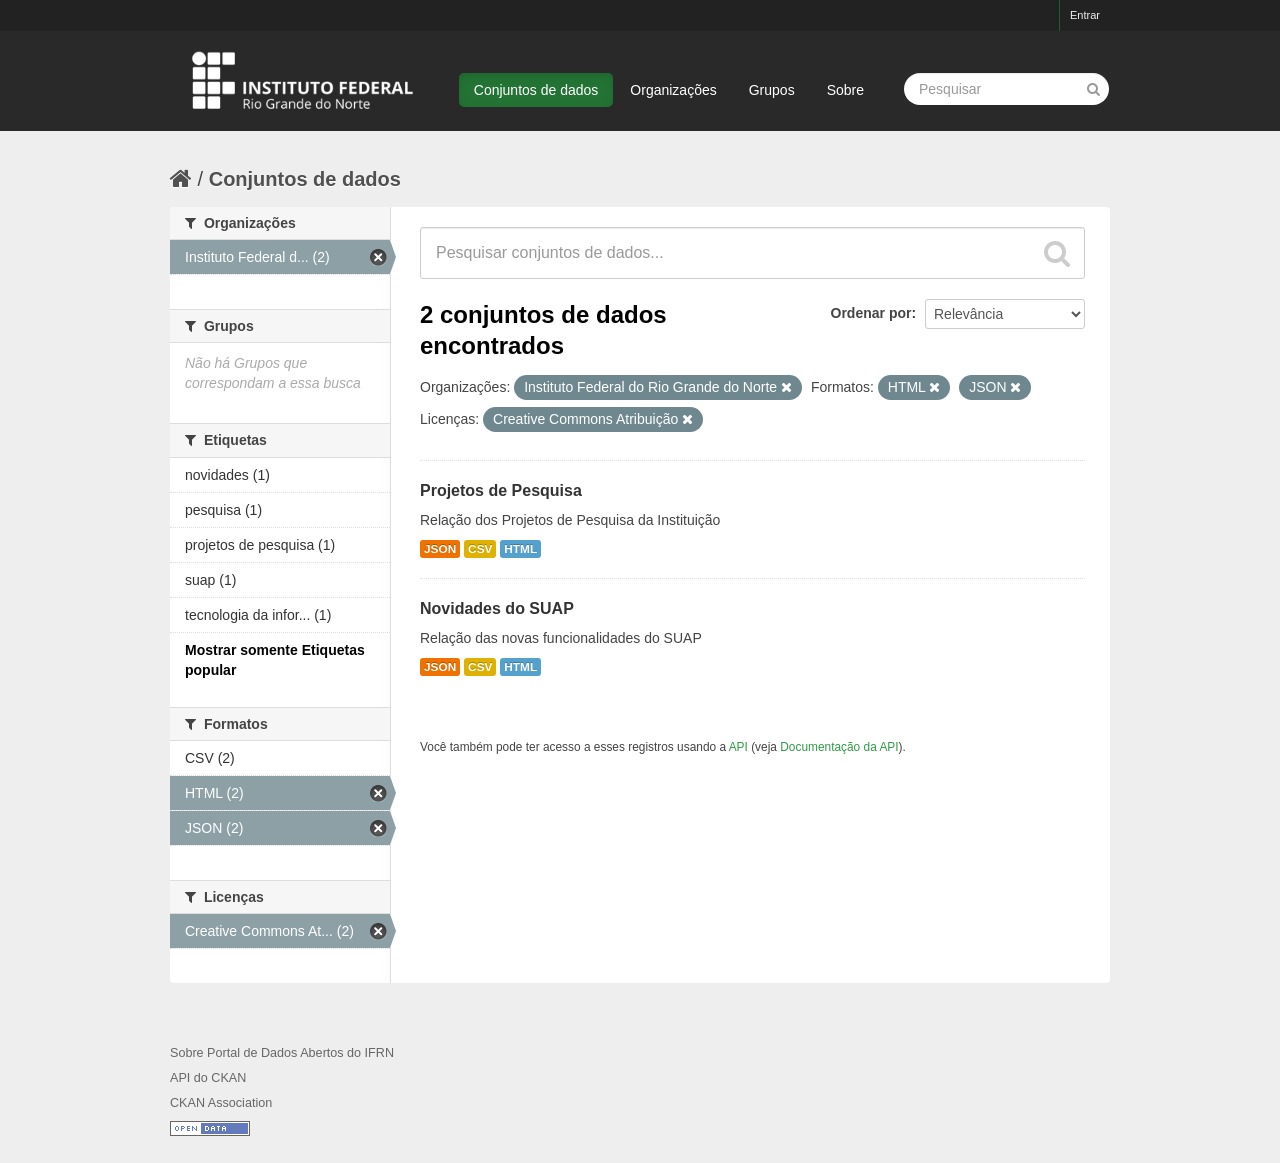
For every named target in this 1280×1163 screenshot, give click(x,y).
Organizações (673, 90)
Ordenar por (871, 313)
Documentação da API (839, 747)
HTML (520, 549)
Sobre (845, 90)
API (738, 747)
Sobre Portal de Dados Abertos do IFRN (282, 1053)
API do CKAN (208, 1078)
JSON (440, 549)
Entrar (1085, 15)
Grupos (772, 90)
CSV (480, 549)
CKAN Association (221, 1103)
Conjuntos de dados (536, 90)
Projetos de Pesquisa (501, 490)
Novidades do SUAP (497, 608)
